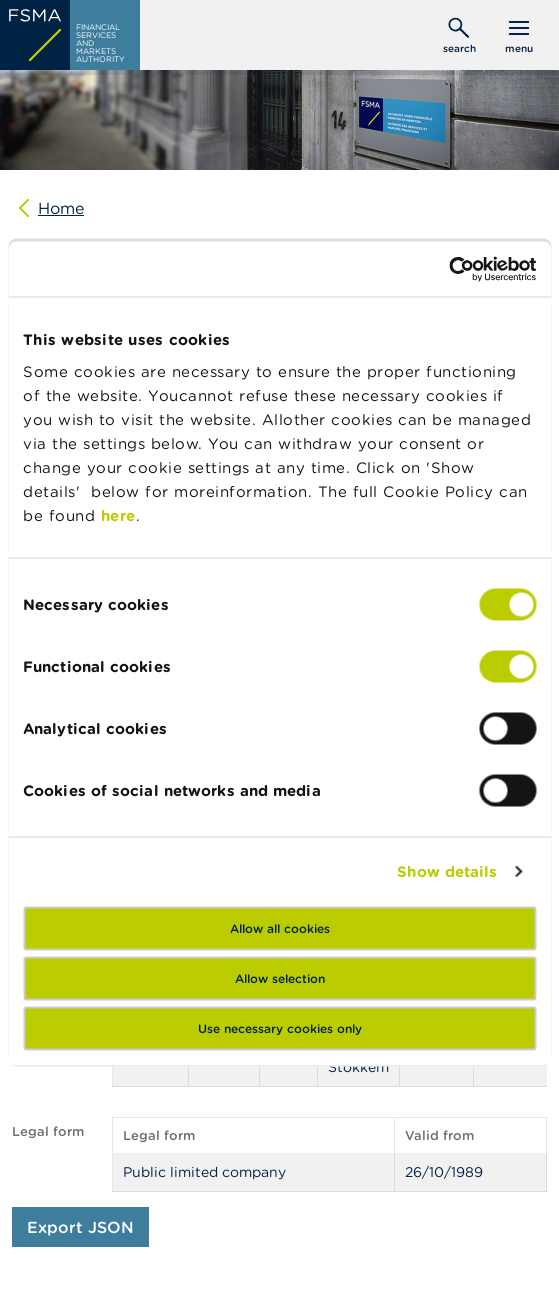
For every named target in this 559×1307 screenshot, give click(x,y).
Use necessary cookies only (280, 1027)
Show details (447, 871)
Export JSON (80, 1227)
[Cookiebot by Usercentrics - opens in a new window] (448, 269)
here (118, 514)
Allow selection (280, 977)
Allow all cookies (280, 927)
